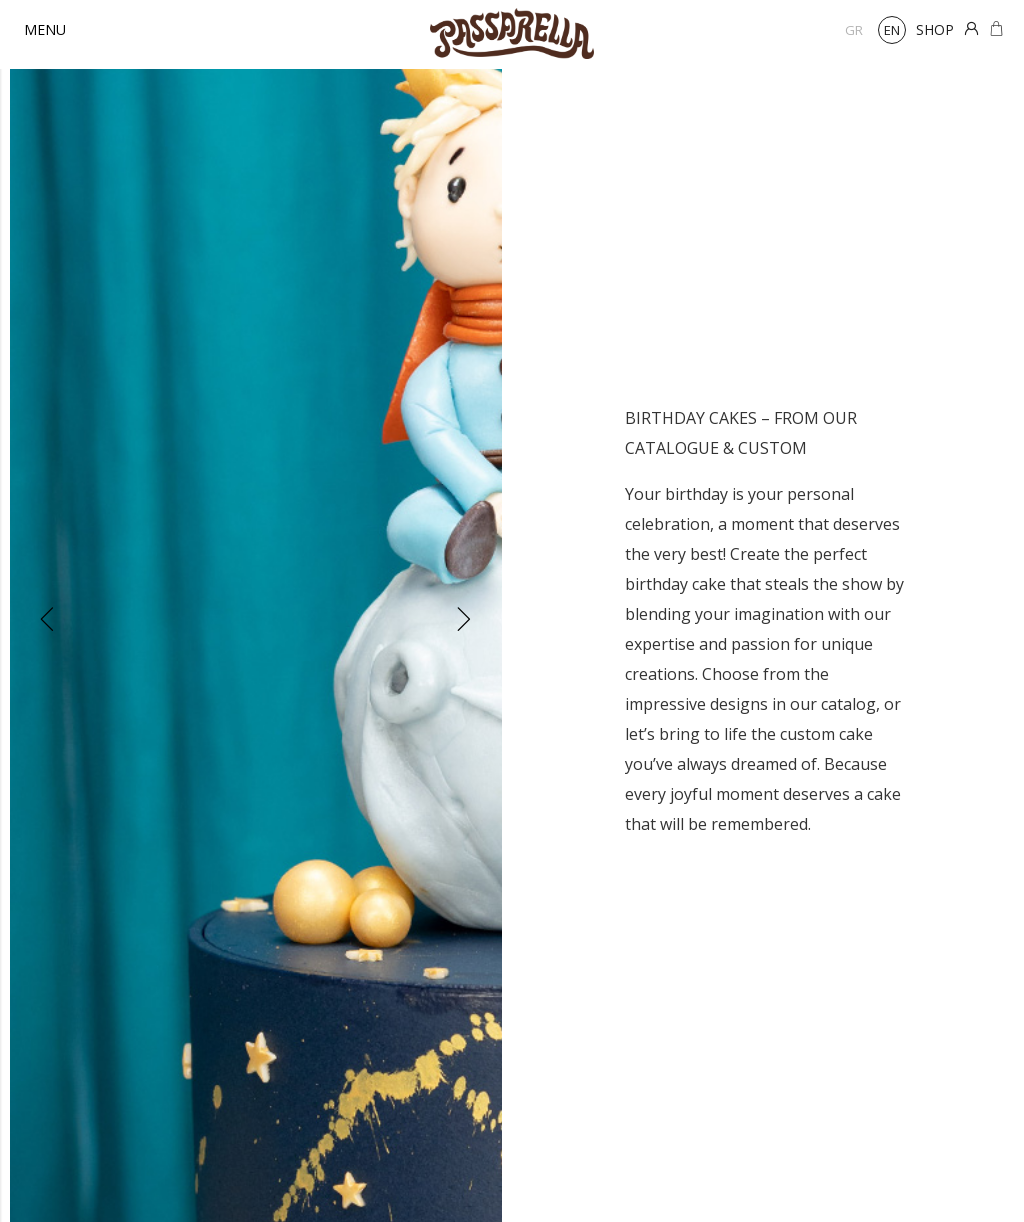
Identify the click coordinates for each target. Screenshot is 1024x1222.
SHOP (935, 29)
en (892, 30)
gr (854, 30)
